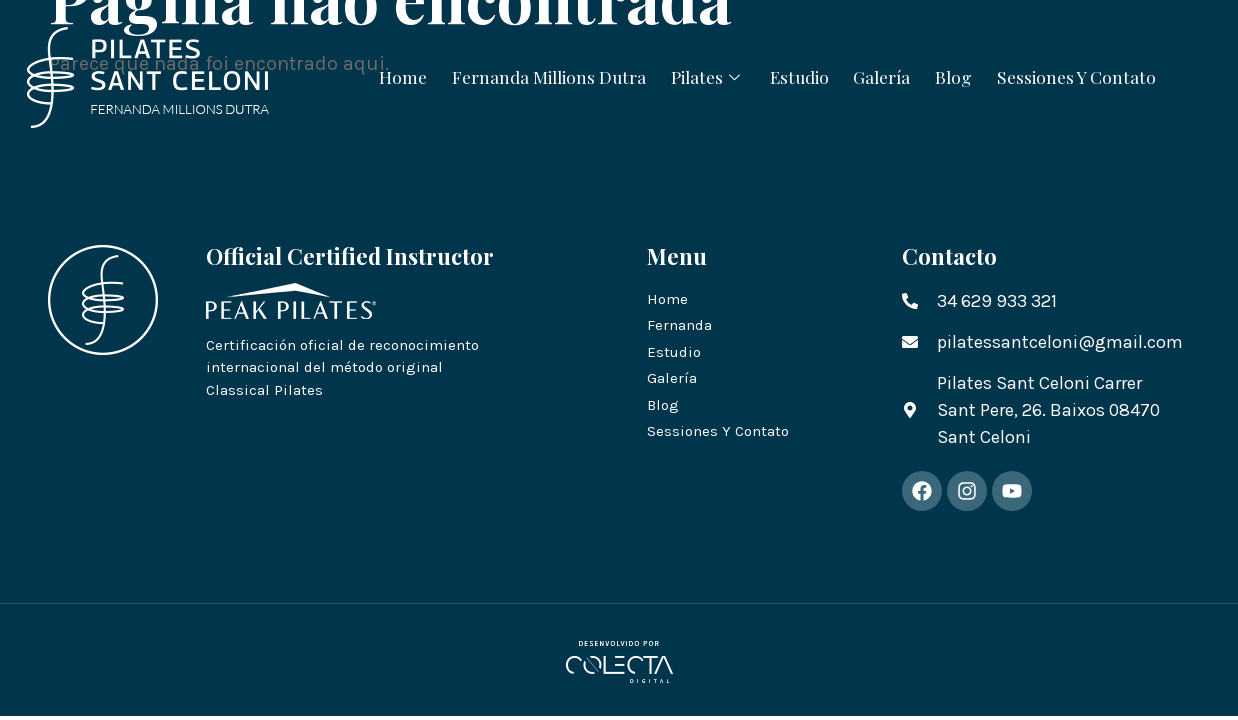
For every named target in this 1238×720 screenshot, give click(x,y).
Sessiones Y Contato (1101, 76)
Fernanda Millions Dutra (531, 76)
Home (376, 76)
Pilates (700, 76)
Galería (892, 76)
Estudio (800, 76)
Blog (971, 76)
